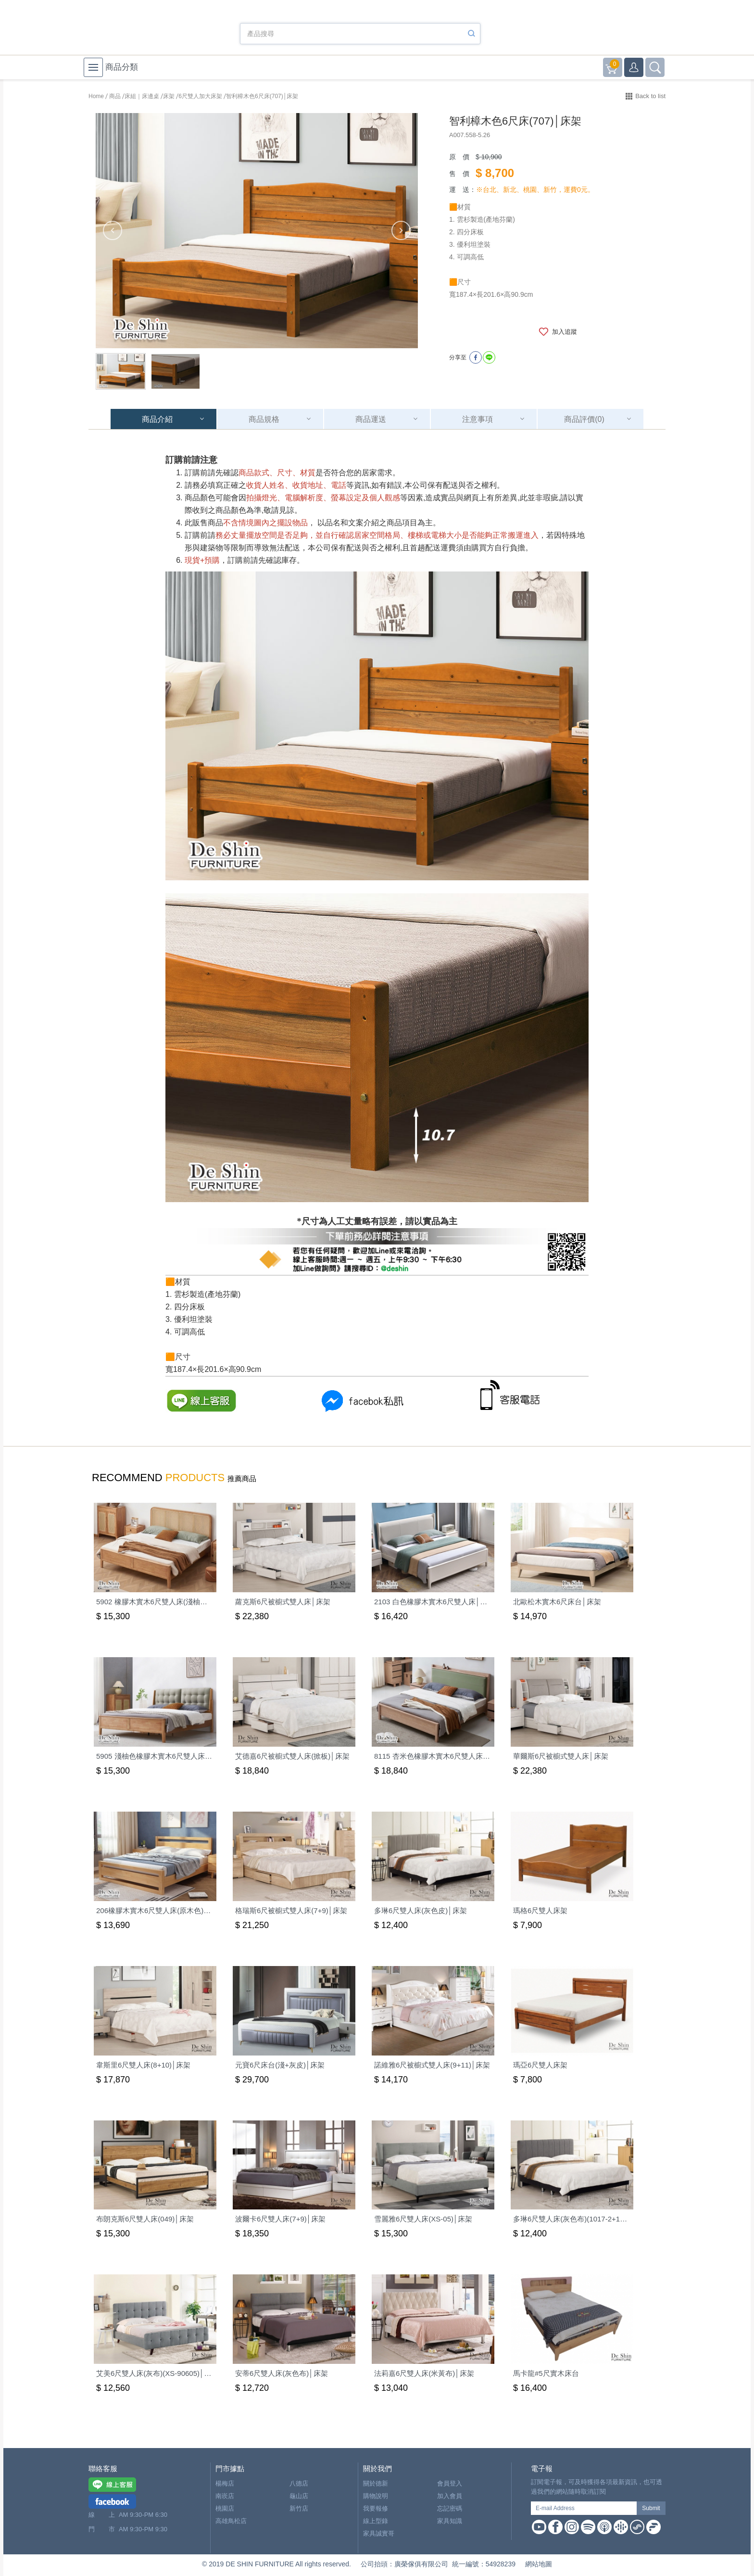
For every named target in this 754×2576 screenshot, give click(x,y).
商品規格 (264, 419)
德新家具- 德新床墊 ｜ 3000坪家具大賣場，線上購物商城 (141, 29)
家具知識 (449, 2521)
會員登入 (449, 2483)
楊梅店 (224, 2483)
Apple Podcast (604, 2527)
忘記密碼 (449, 2508)
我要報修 (375, 2508)
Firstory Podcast (653, 2527)
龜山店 (298, 2496)
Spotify (588, 2527)
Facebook (555, 2527)
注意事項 (477, 419)
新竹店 (298, 2508)
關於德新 (375, 2483)
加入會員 (449, 2496)
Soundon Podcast (637, 2527)
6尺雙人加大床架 (200, 96)
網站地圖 (538, 2564)
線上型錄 (375, 2521)
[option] (257, 230)
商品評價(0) (584, 419)
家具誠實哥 (378, 2533)
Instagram (572, 2527)
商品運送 (370, 419)
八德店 (298, 2483)
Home (96, 96)
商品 (115, 96)
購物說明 (375, 2496)
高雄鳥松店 (231, 2521)
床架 (169, 96)
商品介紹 (157, 419)
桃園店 (224, 2508)
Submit (651, 2508)
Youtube (539, 2527)
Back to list (650, 96)
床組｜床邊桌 (142, 96)
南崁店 (224, 2496)
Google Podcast (621, 2527)
